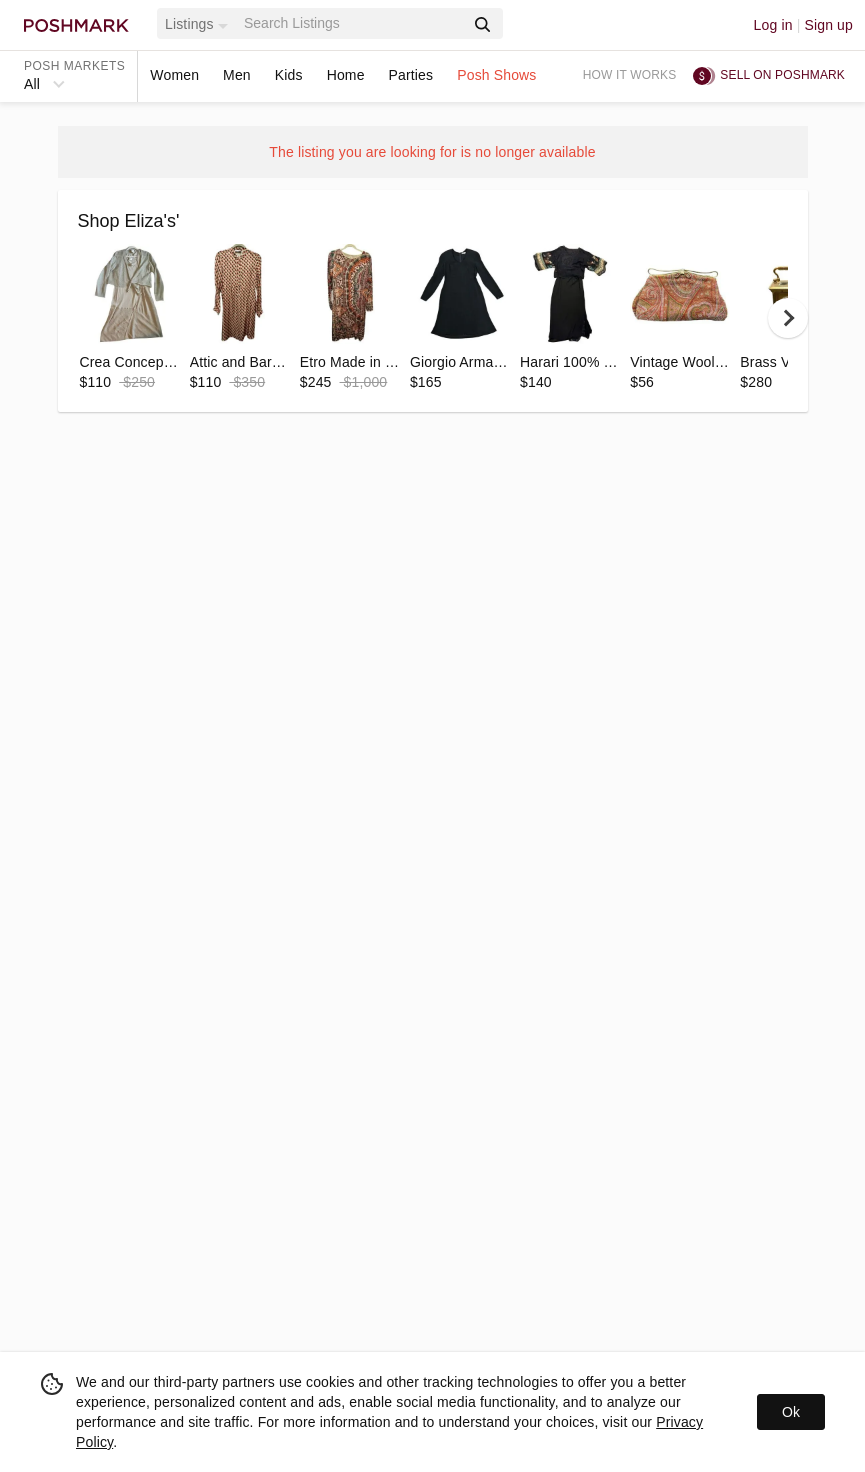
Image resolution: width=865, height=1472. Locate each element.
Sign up (828, 25)
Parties (411, 75)
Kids (289, 75)
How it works (630, 75)
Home (346, 75)
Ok (791, 1412)
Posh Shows (496, 75)
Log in (773, 25)
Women (174, 75)
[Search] (352, 23)
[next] (788, 318)
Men (237, 75)
